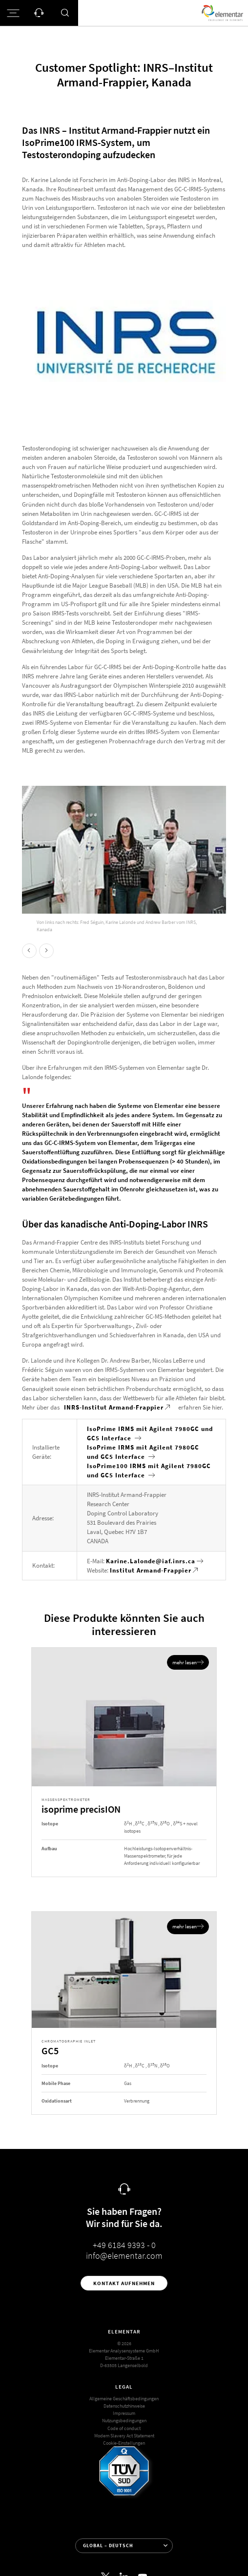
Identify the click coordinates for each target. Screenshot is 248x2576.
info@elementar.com (124, 2255)
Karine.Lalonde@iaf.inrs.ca (150, 1561)
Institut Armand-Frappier (150, 1570)
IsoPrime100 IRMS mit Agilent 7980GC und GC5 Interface (149, 1470)
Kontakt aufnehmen (124, 2283)
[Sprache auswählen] (124, 2545)
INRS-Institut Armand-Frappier (114, 1407)
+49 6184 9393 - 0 (124, 2244)
